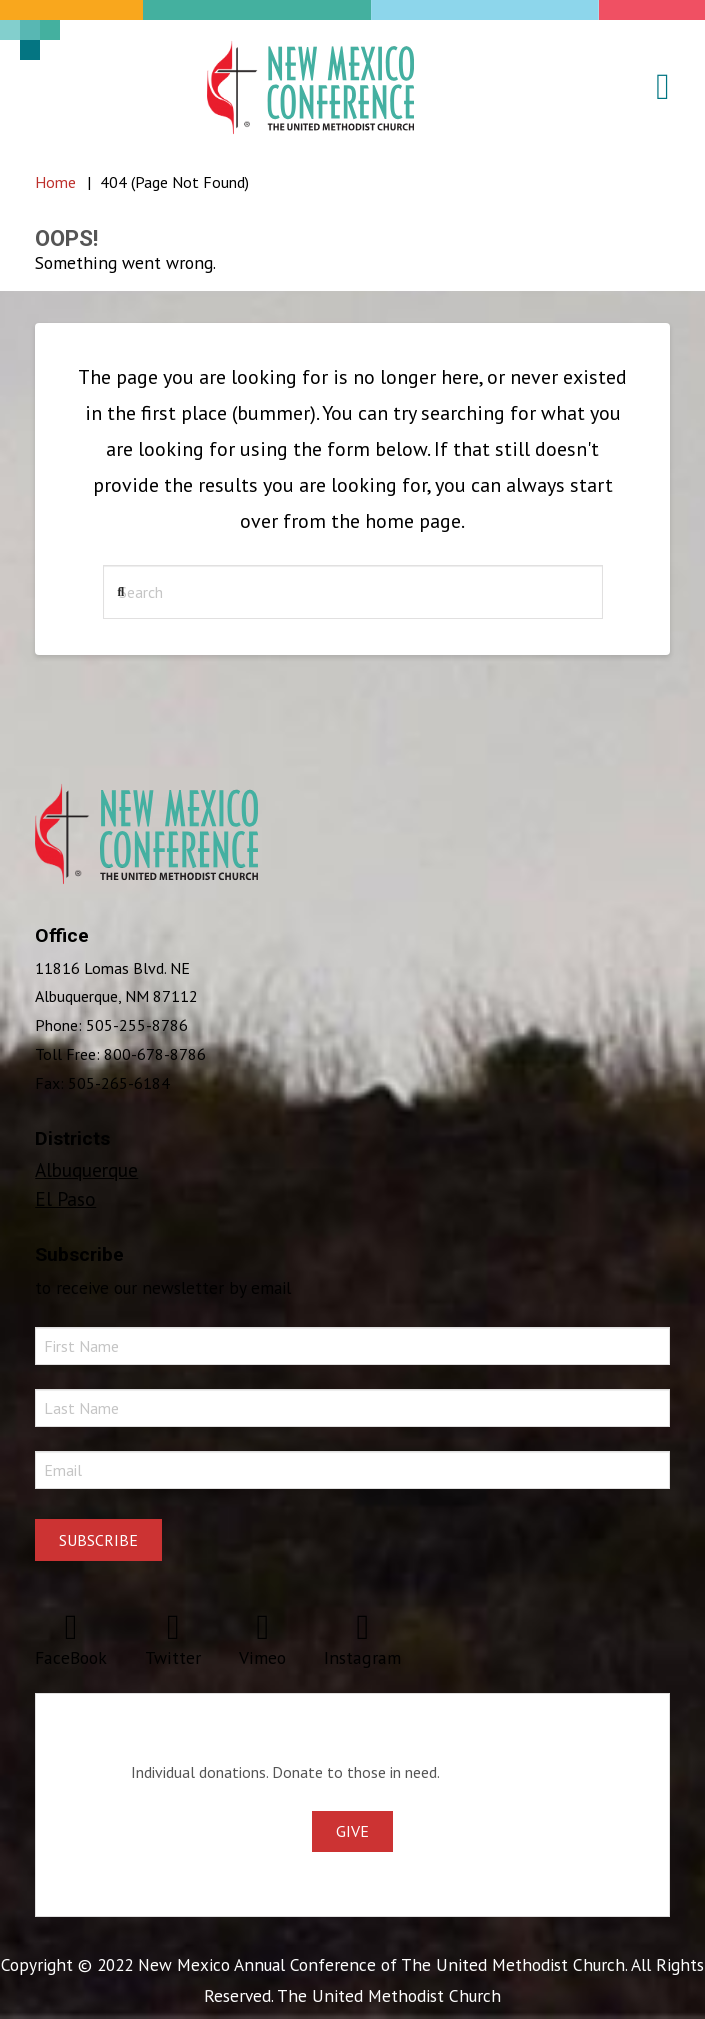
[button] (651, 87)
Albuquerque (86, 1169)
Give (352, 1831)
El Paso (65, 1198)
